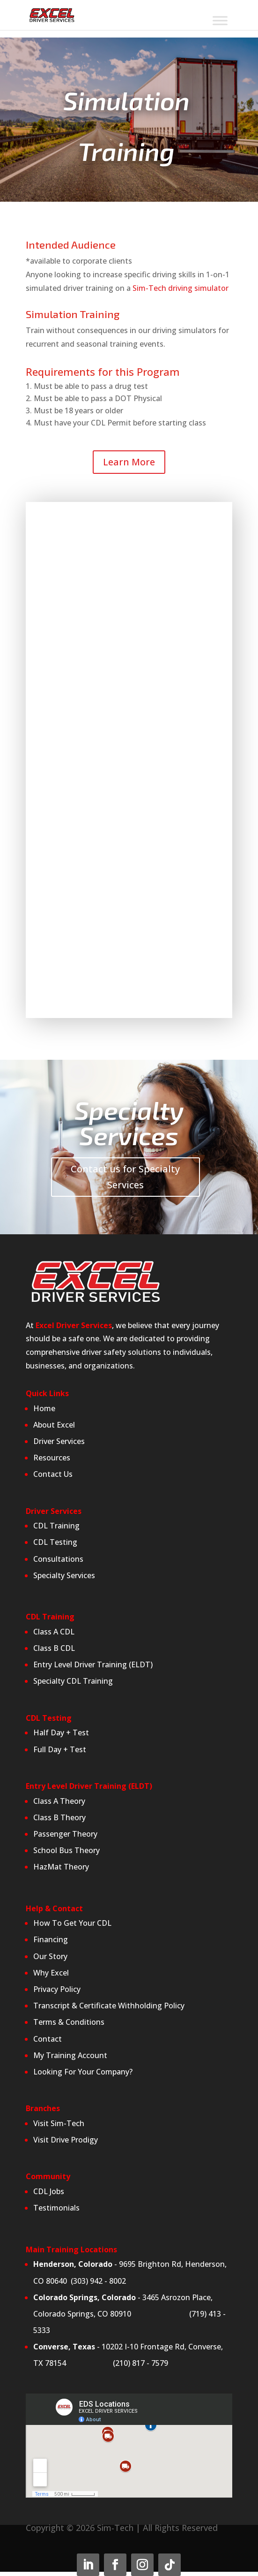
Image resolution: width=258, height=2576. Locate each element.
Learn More (129, 462)
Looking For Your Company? (83, 2072)
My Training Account (70, 2055)
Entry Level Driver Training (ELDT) (93, 1664)
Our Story (50, 1956)
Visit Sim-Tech (58, 2123)
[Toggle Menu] (220, 20)
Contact (47, 2039)
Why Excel (51, 1973)
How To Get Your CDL (72, 1923)
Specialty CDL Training (73, 1681)
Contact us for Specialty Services (125, 1177)
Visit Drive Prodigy (65, 2140)
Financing (50, 1939)
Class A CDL (53, 1631)
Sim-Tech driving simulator (181, 288)
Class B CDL (55, 1648)
